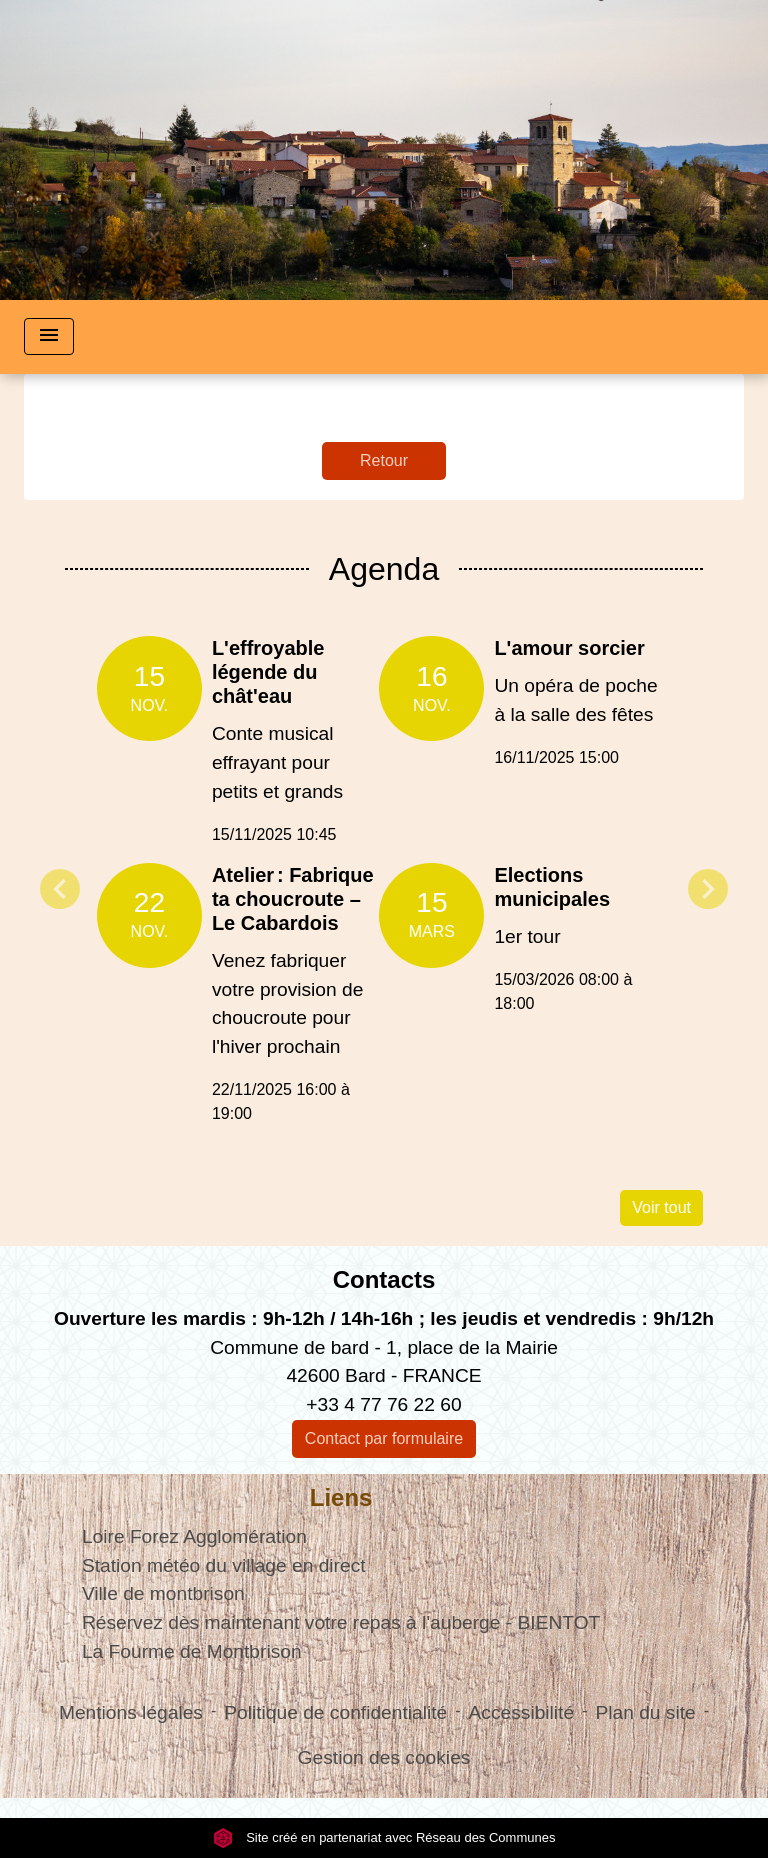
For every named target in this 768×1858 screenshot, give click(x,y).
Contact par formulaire (384, 1438)
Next (708, 889)
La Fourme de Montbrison (192, 1651)
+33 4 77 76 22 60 (383, 1404)
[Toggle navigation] (49, 336)
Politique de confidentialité (335, 1712)
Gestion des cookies (384, 1757)
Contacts (384, 1279)
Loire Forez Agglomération (194, 1536)
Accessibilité (522, 1712)
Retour (384, 460)
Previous (60, 889)
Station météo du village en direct (224, 1565)
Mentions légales (131, 1712)
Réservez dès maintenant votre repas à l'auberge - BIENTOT (341, 1622)
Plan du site (645, 1712)
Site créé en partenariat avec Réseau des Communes (384, 1837)
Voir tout (661, 1207)
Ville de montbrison (163, 1593)
